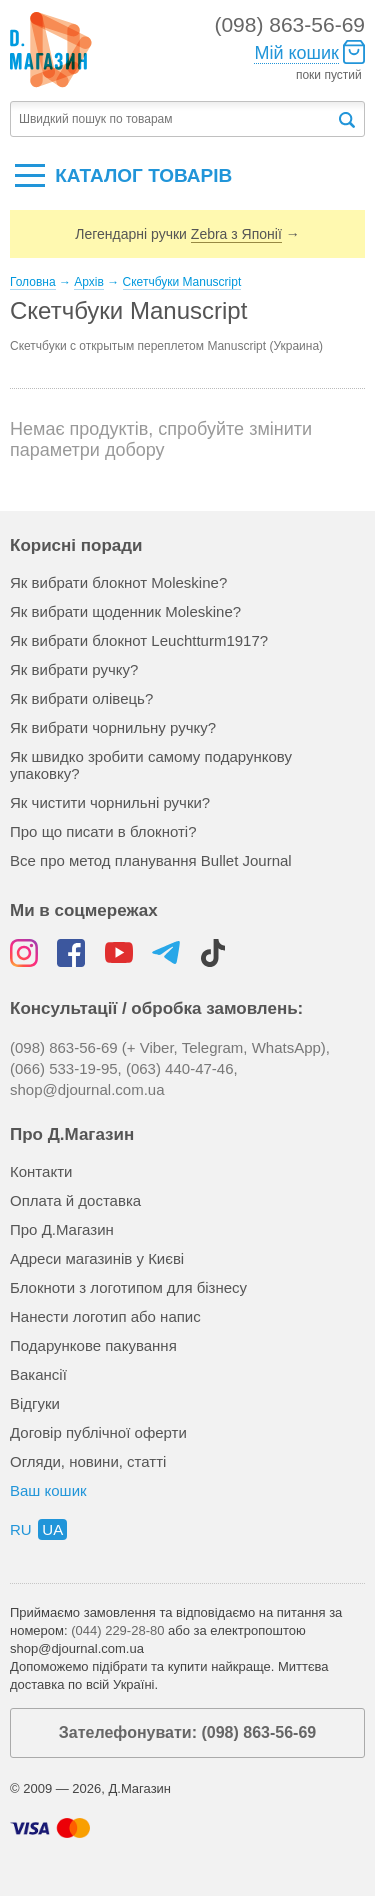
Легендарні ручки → (187, 234)
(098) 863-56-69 (289, 24)
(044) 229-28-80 (117, 1630)
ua (52, 1529)
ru (21, 1529)
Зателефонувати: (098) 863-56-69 (187, 1732)
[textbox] (173, 119)
